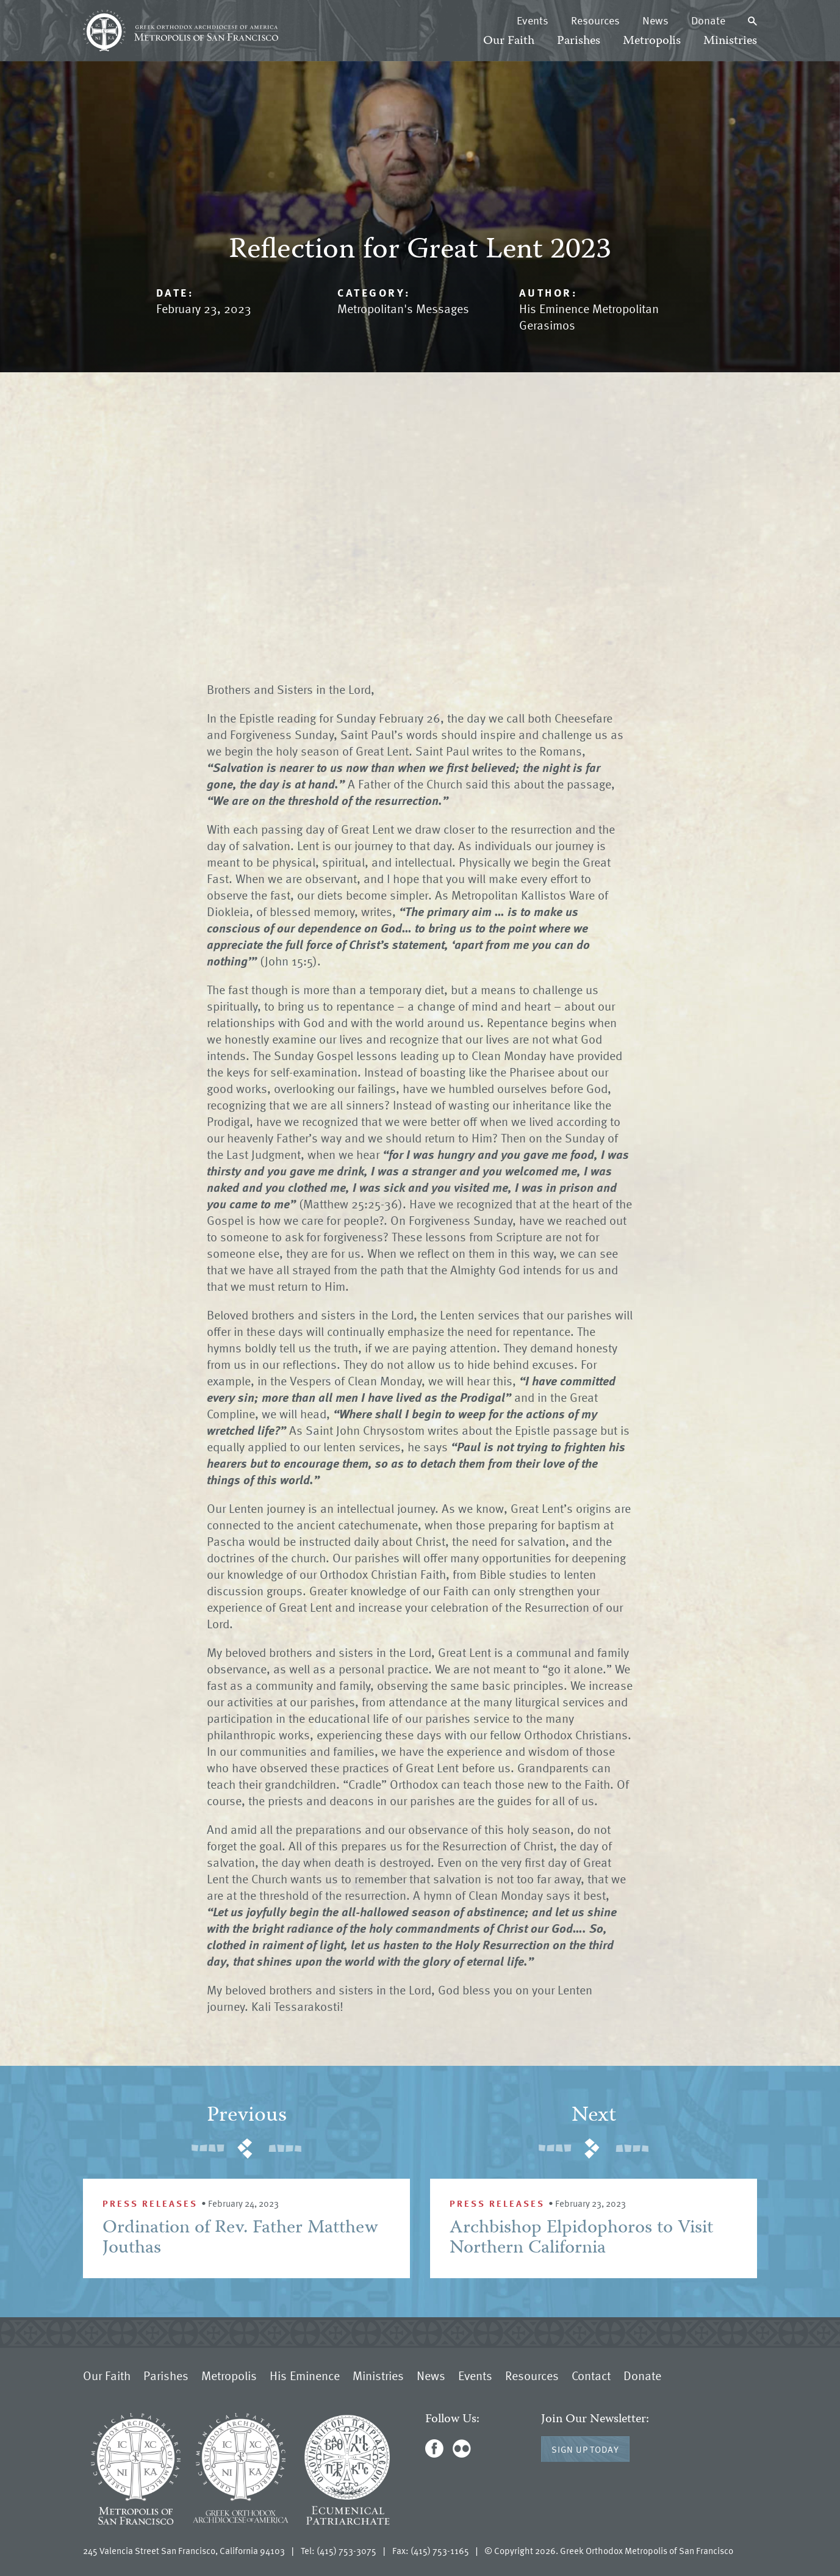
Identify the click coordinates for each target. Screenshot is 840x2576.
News (655, 20)
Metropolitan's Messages (403, 308)
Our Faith (508, 41)
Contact (591, 2375)
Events (532, 20)
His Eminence (305, 2375)
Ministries (730, 41)
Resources (595, 20)
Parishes (578, 41)
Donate (708, 20)
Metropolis (652, 41)
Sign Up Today (585, 2449)
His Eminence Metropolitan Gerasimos (589, 316)
